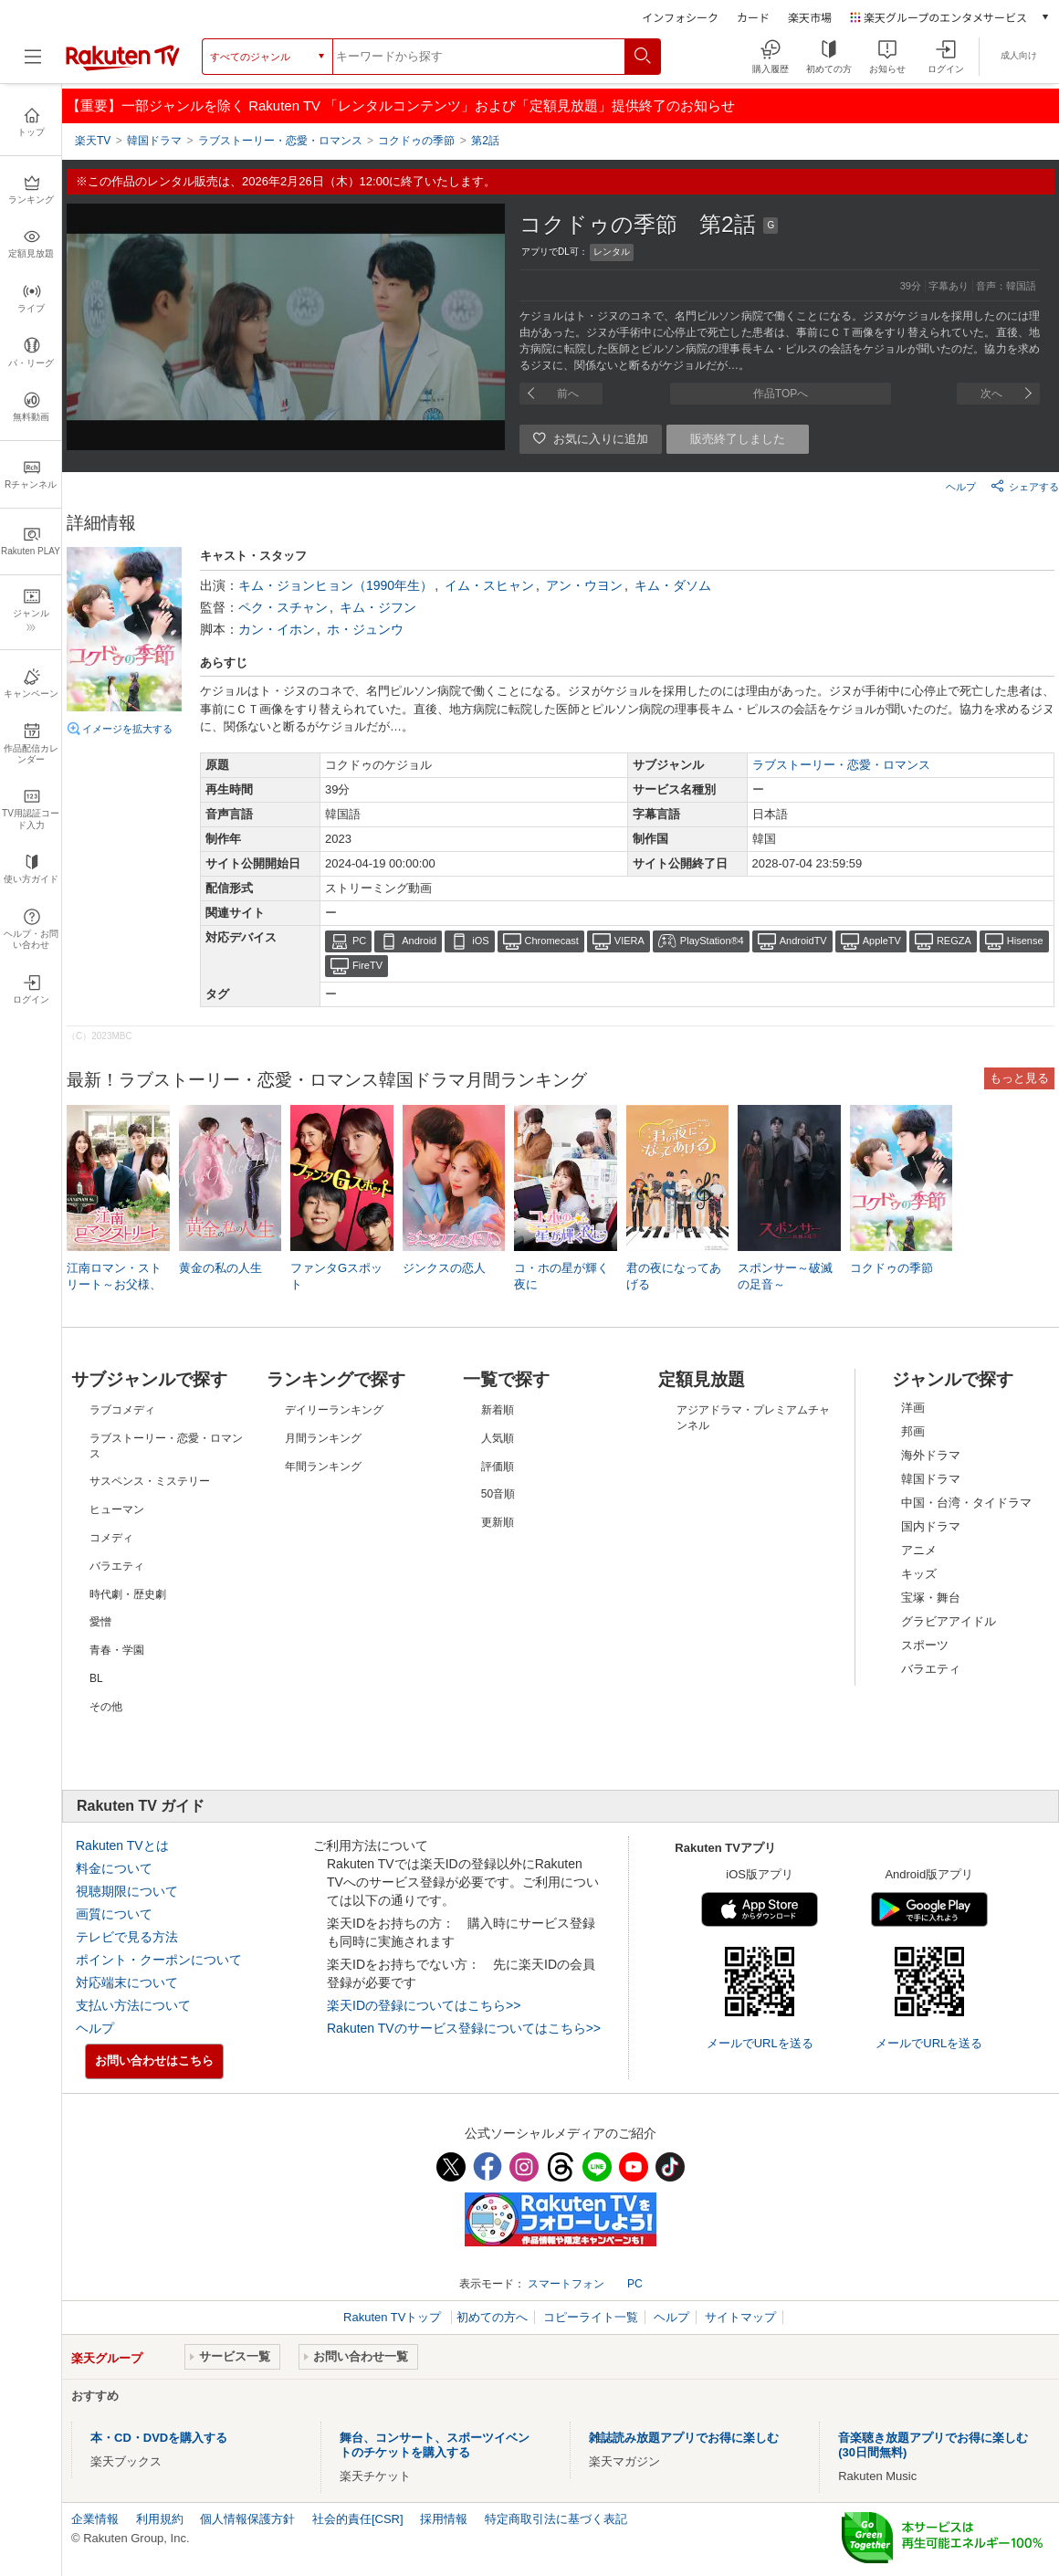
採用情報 (443, 2519)
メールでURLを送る (760, 2043)
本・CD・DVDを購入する (158, 2438)
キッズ (919, 1574)
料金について (114, 1868)
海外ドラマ (930, 1455)
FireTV (367, 965)
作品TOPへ (780, 393)
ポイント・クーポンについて (159, 1959)
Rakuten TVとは (122, 1845)
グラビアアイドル (948, 1621)
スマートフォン (566, 2283)
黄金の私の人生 (220, 1268)
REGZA (954, 940)
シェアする (1025, 485)
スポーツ (925, 1645)
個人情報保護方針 (247, 2519)
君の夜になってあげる (673, 1276)
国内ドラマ (930, 1526)
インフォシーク (680, 17)
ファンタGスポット (336, 1276)
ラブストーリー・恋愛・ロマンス (841, 765)
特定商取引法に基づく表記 (556, 2519)
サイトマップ (740, 2317)
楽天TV (92, 140)
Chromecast (552, 940)
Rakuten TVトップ (394, 2317)
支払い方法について (133, 2005)
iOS (480, 940)
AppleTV (882, 940)
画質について (114, 1914)
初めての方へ (492, 2317)
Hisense (1025, 940)
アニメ (919, 1550)
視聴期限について (127, 1891)
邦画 (913, 1431)
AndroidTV (803, 940)
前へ (568, 393)
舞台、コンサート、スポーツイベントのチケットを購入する (435, 2445)
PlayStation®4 (712, 940)
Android (419, 940)
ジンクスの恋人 (444, 1268)
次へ (991, 393)
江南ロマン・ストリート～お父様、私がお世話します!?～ (114, 1285)
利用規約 (159, 2519)
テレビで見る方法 (127, 1936)
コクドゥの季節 (891, 1268)
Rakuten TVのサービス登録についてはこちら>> (464, 2028)
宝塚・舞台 (930, 1597)
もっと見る (1019, 1078)
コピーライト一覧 (590, 2317)
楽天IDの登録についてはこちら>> (423, 2005)
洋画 (913, 1407)
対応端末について (127, 1982)
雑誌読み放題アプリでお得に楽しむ (684, 2438)
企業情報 (95, 2519)
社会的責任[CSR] (358, 2519)
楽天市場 (810, 17)
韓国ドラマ (930, 1479)
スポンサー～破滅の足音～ (785, 1276)
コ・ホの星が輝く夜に (561, 1276)
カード (753, 17)
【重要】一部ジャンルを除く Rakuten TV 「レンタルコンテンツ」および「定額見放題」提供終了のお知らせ (401, 105)
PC (359, 940)
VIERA (629, 940)
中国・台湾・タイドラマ (966, 1502)
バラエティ (930, 1669)
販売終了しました (737, 439)
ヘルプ (961, 486)
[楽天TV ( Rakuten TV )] (123, 67)
